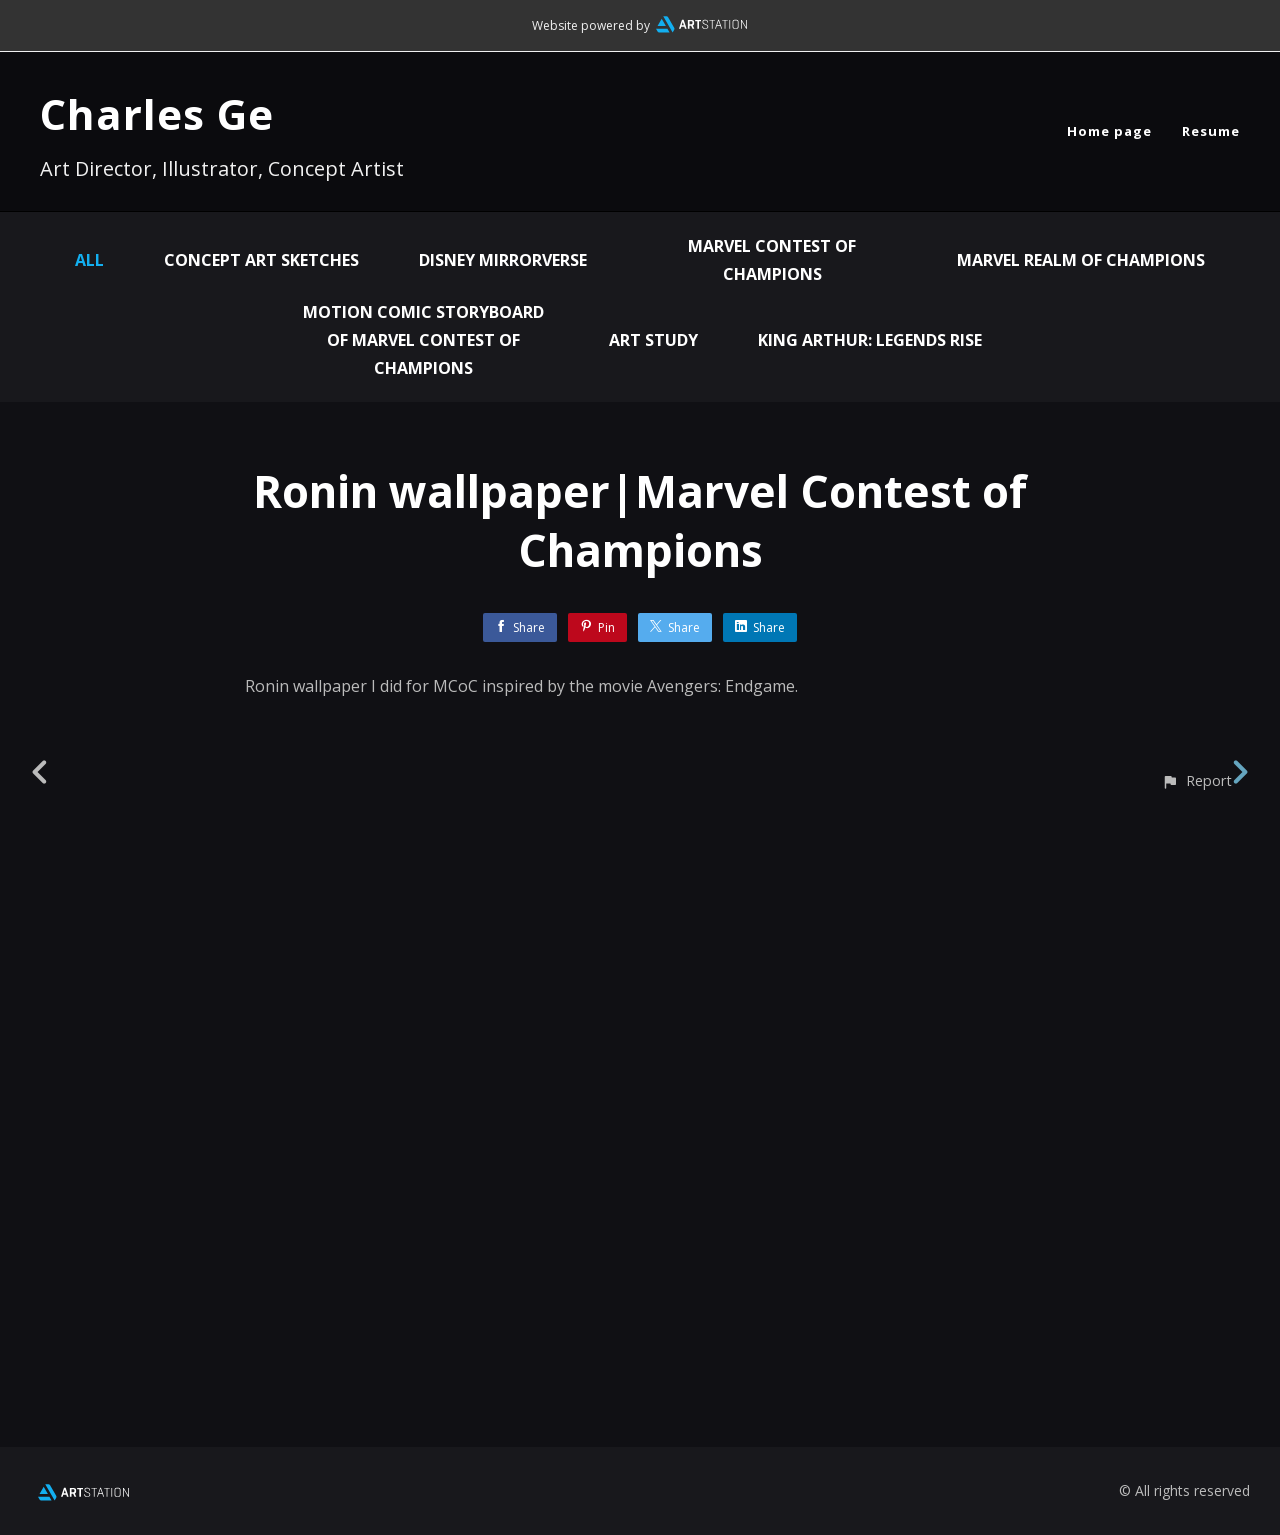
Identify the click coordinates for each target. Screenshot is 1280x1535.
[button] (1196, 1410)
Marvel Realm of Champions (1081, 260)
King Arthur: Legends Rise (870, 340)
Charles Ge (157, 113)
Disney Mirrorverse (503, 260)
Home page (1109, 131)
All (89, 260)
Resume (1211, 131)
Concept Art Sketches (261, 260)
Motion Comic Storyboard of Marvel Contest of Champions (423, 340)
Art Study (653, 340)
